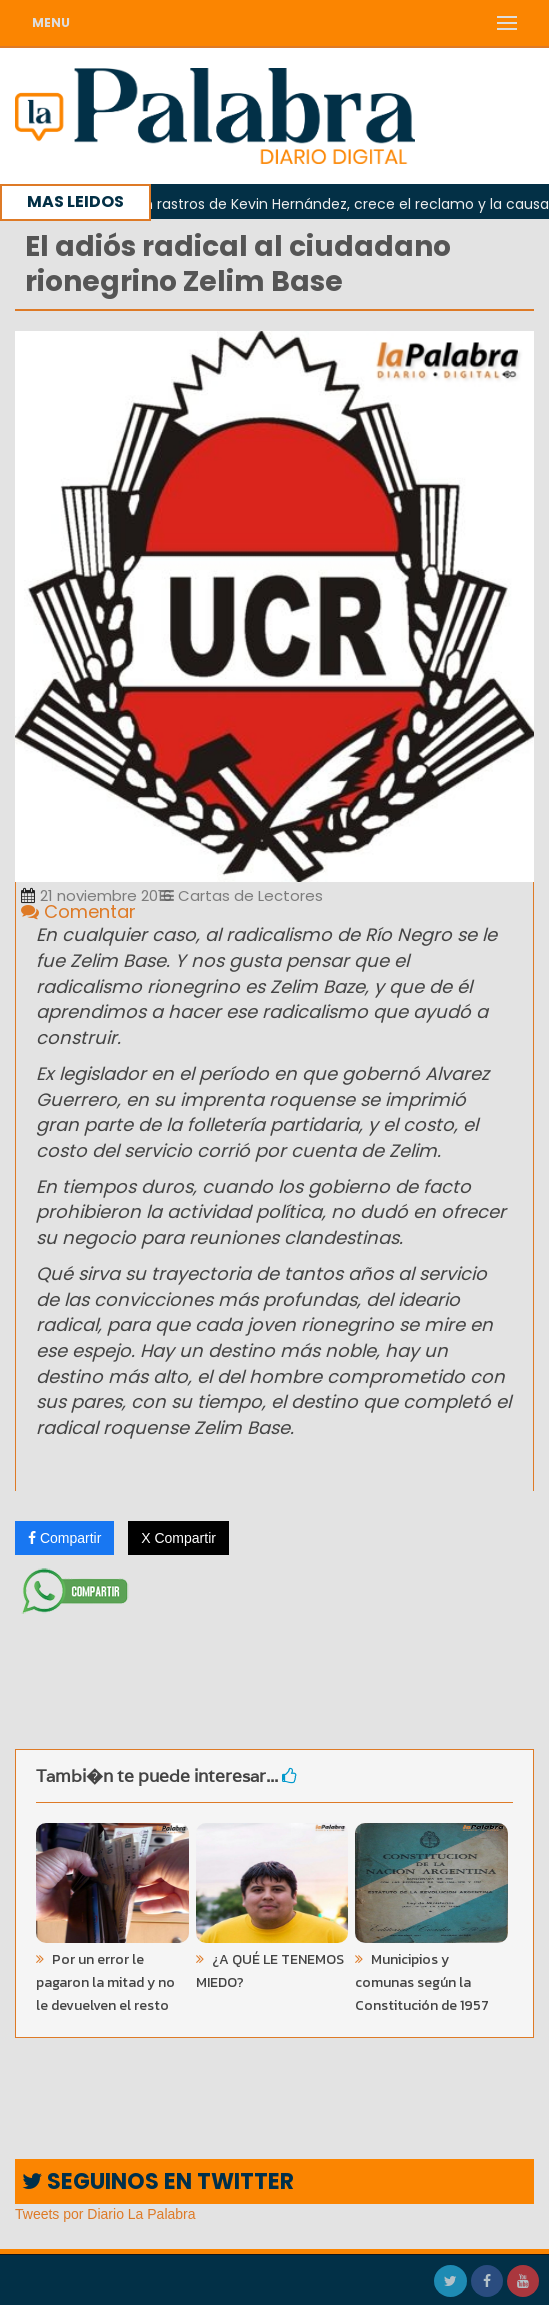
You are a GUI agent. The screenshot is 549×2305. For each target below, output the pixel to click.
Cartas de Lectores (242, 895)
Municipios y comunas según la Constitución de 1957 (422, 1982)
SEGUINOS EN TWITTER (158, 2181)
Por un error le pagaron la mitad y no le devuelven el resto (105, 1982)
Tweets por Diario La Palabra (105, 2214)
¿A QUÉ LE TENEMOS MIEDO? (270, 1971)
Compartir (64, 1538)
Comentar (78, 911)
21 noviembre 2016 (96, 895)
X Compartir (178, 1538)
